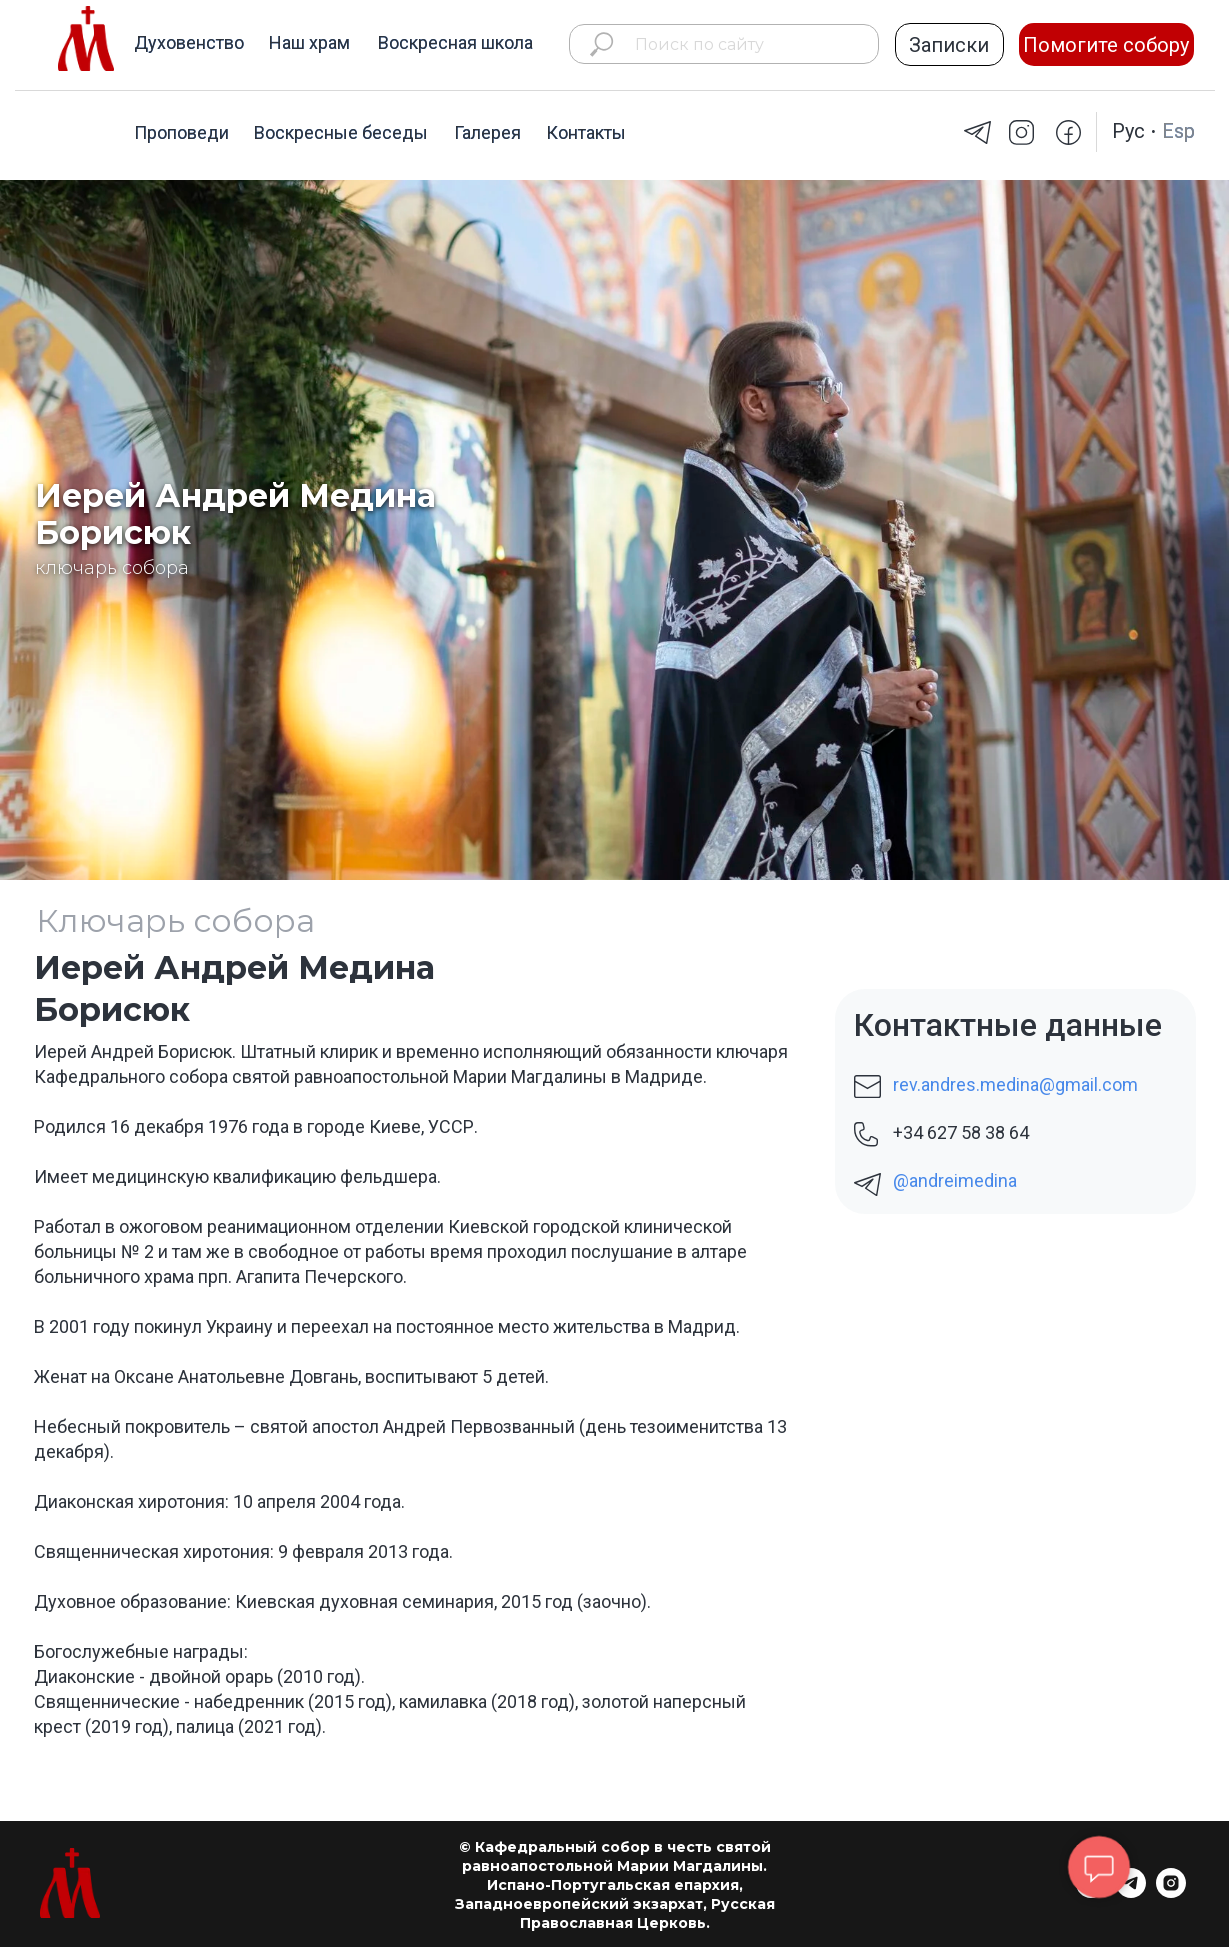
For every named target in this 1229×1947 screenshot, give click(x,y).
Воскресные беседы (341, 132)
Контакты (586, 132)
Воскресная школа (455, 42)
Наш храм (309, 42)
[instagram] (1171, 1892)
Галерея (487, 132)
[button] (949, 44)
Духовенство (189, 42)
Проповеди (181, 132)
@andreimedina (955, 1180)
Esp (1178, 131)
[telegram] (1131, 1892)
